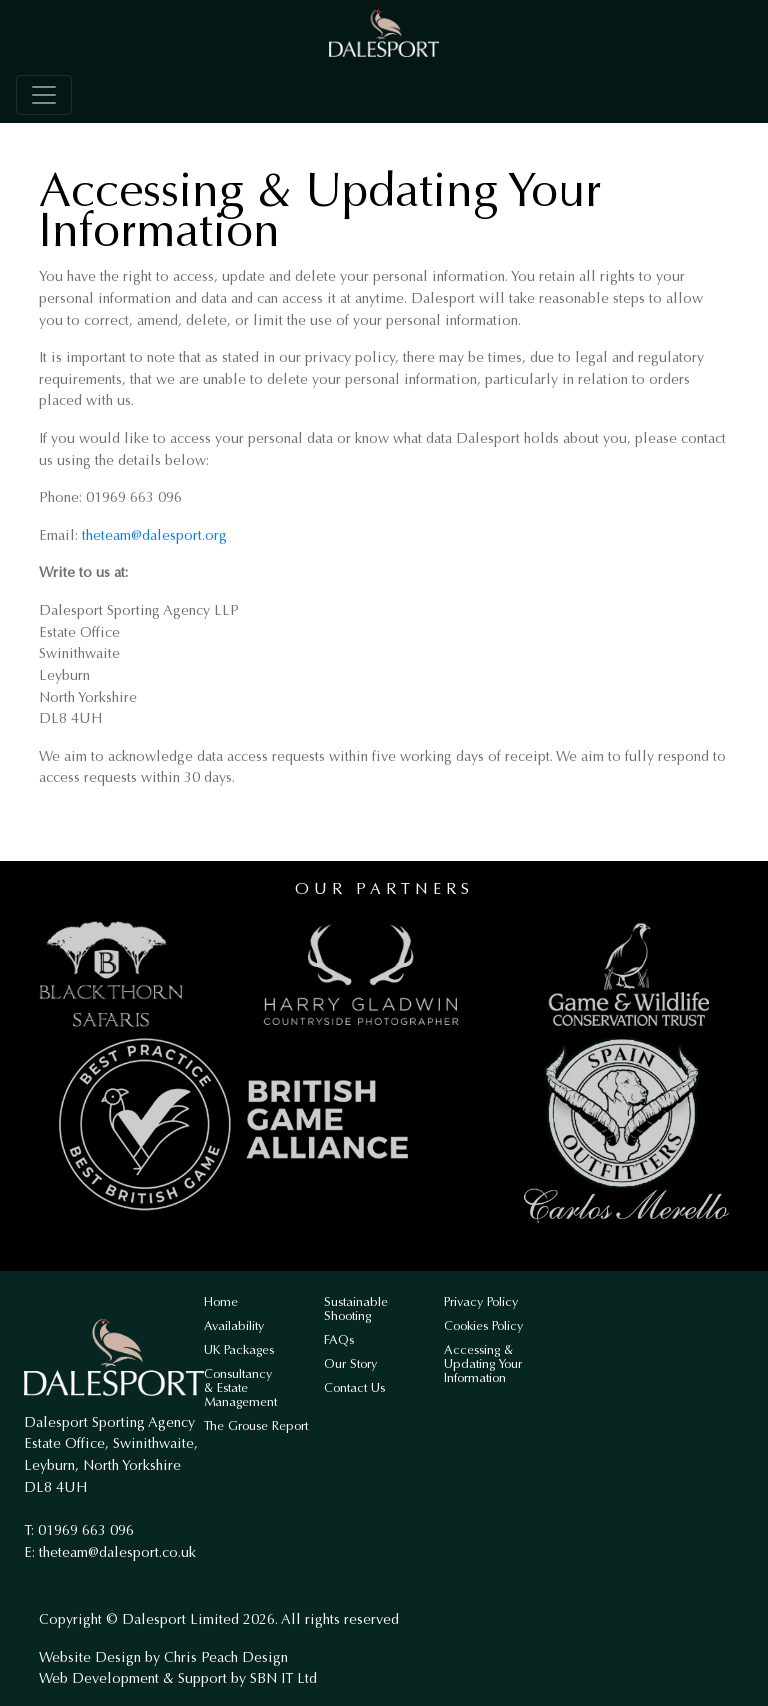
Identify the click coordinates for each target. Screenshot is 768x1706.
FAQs (339, 1339)
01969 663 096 (86, 1530)
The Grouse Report (256, 1425)
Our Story (350, 1363)
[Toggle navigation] (44, 95)
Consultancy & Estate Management (240, 1387)
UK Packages (239, 1349)
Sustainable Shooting (356, 1308)
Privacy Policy (481, 1301)
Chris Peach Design (226, 1657)
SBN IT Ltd (283, 1678)
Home (221, 1301)
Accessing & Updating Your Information (483, 1363)
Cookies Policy (483, 1325)
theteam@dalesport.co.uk (117, 1552)
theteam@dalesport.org (154, 535)
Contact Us (354, 1387)
